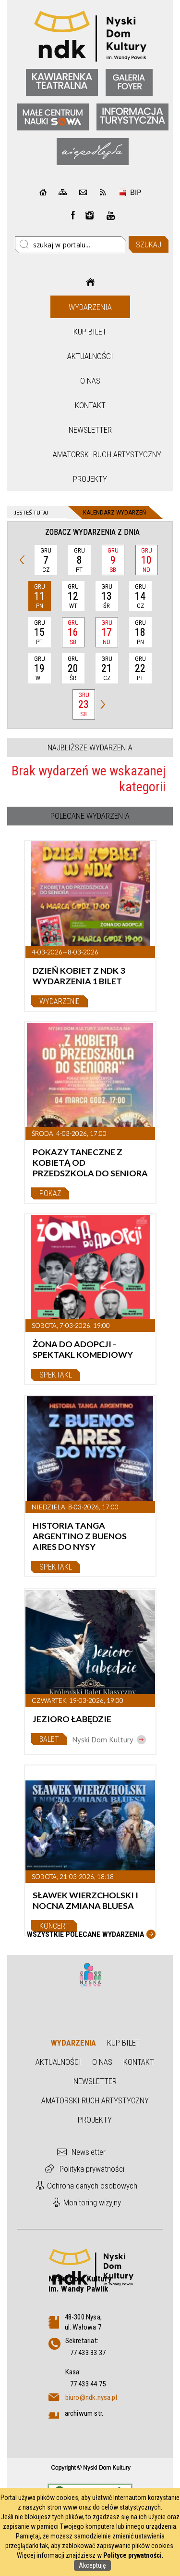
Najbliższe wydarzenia (90, 747)
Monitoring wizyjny (92, 2202)
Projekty (90, 479)
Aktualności (90, 356)
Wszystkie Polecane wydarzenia (85, 1934)
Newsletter (90, 430)
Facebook (73, 215)
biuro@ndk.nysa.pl (91, 2397)
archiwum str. (84, 2413)
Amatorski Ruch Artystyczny (91, 454)
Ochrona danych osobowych (92, 2185)
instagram (89, 215)
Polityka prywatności (92, 2169)
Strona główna (90, 282)
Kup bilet (90, 331)
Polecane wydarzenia (90, 816)
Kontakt (90, 405)
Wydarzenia (90, 307)
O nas (90, 381)
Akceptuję (92, 2565)
